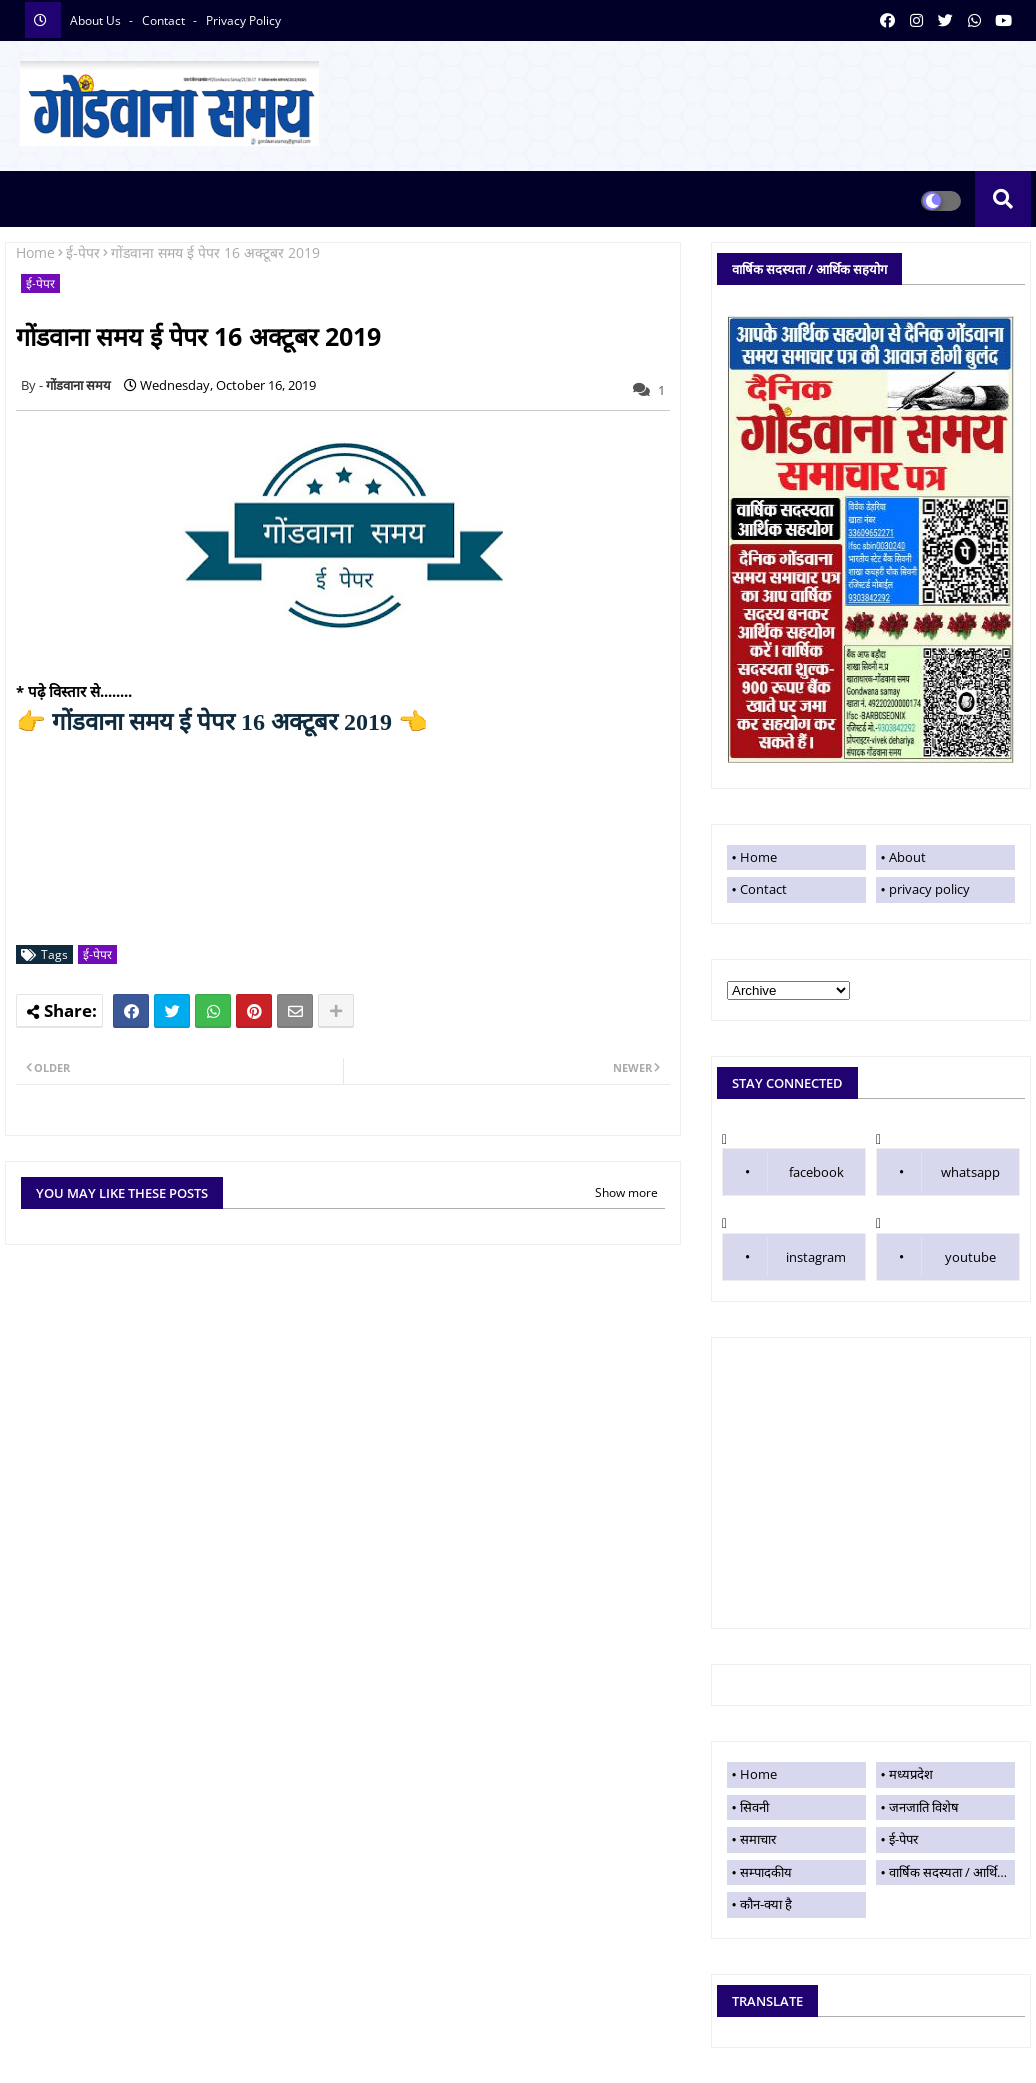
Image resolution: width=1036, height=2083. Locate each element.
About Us (97, 20)
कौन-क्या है (766, 1904)
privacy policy (243, 20)
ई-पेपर (83, 252)
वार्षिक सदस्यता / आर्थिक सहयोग (952, 1872)
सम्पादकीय (766, 1872)
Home (35, 252)
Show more (626, 1192)
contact (165, 20)
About (907, 857)
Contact (763, 889)
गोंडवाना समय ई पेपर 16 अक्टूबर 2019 (222, 722)
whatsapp (970, 1172)
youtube (970, 1257)
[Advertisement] (871, 1483)
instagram (816, 1257)
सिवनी (754, 1807)
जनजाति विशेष (924, 1807)
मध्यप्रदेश (911, 1774)
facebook (816, 1172)
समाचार (758, 1839)
